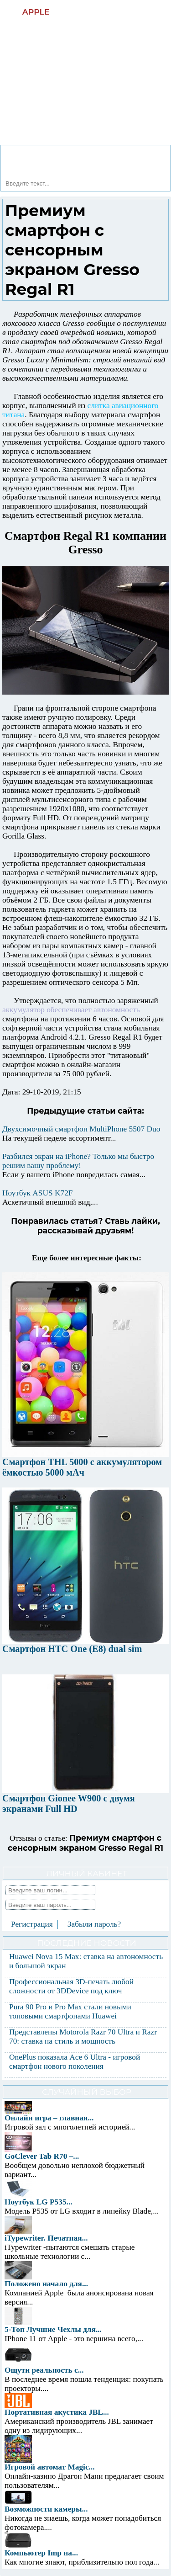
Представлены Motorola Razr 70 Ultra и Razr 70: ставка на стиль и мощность (83, 2036)
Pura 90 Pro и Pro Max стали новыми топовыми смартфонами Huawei (70, 2011)
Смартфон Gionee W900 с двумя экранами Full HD (68, 1803)
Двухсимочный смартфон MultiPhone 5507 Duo (81, 1129)
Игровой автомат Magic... (50, 2467)
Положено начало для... (46, 2283)
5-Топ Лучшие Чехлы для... (53, 2329)
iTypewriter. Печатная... (46, 2238)
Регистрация (32, 1924)
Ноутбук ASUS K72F (37, 1193)
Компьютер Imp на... (41, 2553)
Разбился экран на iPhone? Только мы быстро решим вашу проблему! (78, 1161)
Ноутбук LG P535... (39, 2202)
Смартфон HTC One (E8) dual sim (72, 1649)
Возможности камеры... (46, 2509)
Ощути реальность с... (44, 2370)
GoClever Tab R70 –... (42, 2156)
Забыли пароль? (94, 1924)
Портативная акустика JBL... (57, 2412)
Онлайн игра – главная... (49, 2118)
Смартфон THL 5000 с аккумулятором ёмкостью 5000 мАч (82, 1467)
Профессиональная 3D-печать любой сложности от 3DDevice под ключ (71, 1986)
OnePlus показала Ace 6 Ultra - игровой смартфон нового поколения (74, 2062)
